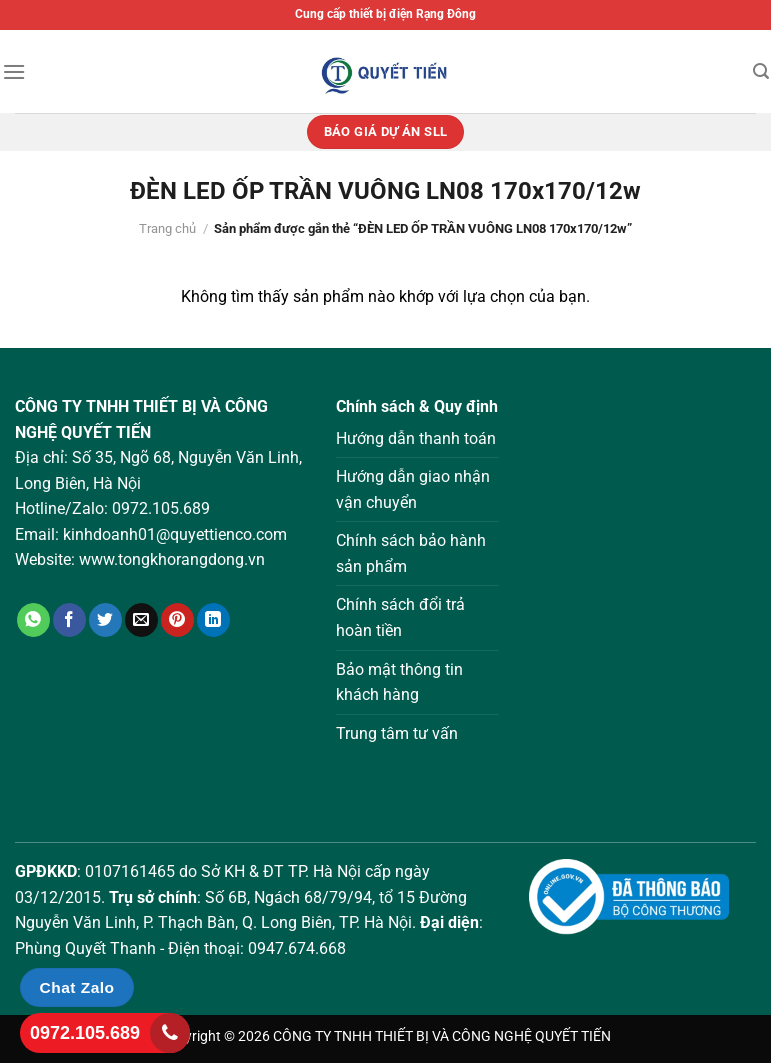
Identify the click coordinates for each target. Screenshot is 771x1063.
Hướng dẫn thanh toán (416, 438)
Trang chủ (167, 228)
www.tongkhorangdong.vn (172, 559)
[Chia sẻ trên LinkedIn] (213, 620)
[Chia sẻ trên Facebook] (69, 620)
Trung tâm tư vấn (397, 733)
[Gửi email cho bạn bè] (141, 620)
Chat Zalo (77, 987)
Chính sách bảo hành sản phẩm (411, 553)
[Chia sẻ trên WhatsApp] (33, 620)
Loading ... (642, 594)
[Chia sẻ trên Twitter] (105, 620)
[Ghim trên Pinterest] (177, 620)
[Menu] (14, 71)
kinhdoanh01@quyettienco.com (175, 534)
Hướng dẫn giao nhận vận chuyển (413, 489)
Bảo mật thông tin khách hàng (399, 682)
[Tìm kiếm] (761, 71)
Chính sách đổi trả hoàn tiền (400, 617)
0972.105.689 (161, 508)
